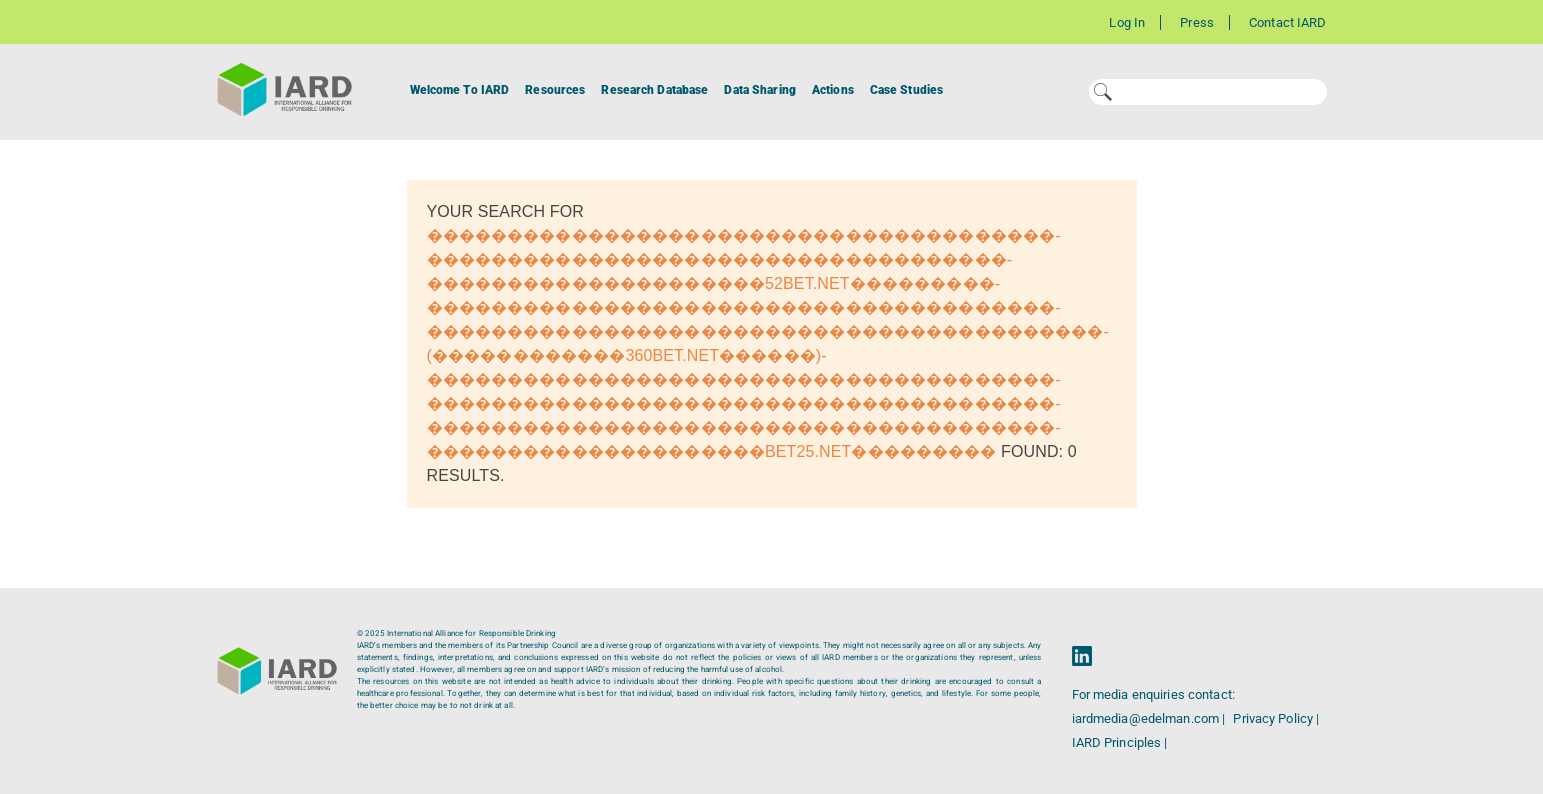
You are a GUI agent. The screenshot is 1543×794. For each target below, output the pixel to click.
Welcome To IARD (460, 90)
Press (1197, 22)
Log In (1127, 22)
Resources (555, 90)
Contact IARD (1287, 22)
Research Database (654, 90)
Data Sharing (759, 90)
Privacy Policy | (1276, 718)
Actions (833, 90)
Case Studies (906, 90)
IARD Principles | (1120, 742)
